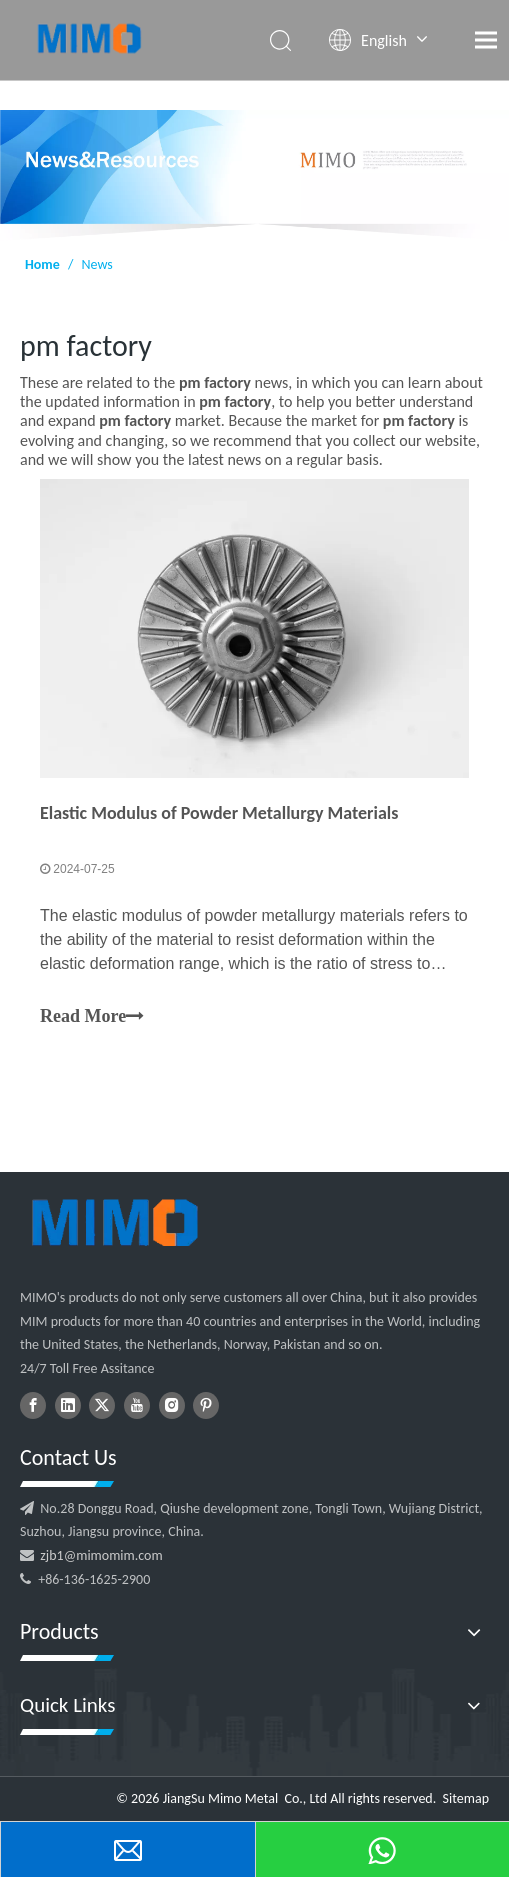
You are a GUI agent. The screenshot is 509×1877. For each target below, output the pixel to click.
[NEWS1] (254, 175)
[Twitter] (102, 1405)
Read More (92, 1017)
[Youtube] (137, 1405)
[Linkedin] (68, 1405)
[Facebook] (33, 1405)
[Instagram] (172, 1405)
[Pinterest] (206, 1405)
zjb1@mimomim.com (101, 1555)
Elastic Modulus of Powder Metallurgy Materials (219, 813)
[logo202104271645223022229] (113, 1222)
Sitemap (466, 1798)
